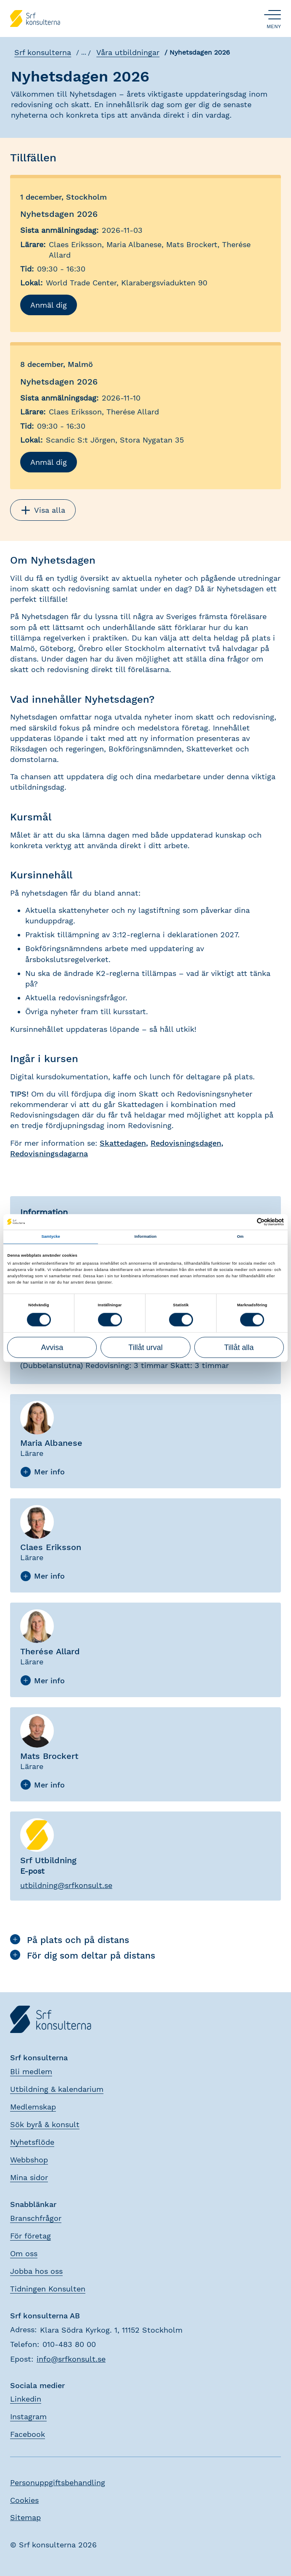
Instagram (28, 2415)
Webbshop (29, 2158)
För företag (30, 2234)
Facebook (27, 2433)
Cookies (24, 2498)
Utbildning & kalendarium (56, 2088)
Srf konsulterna (41, 52)
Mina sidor (29, 2176)
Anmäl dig (48, 304)
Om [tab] (240, 1236)
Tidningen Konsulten (47, 2287)
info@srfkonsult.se (71, 2357)
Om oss (23, 2252)
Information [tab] (146, 1236)
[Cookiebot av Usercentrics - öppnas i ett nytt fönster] (247, 1222)
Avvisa (52, 1347)
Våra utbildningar (127, 52)
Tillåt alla (239, 1347)
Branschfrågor (35, 2216)
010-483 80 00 (69, 2343)
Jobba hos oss (36, 2269)
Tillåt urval (145, 1347)
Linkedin (25, 2398)
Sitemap (25, 2516)
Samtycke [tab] (50, 1236)
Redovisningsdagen (186, 1141)
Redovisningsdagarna (49, 1152)
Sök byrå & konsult (44, 2123)
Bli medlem (31, 2070)
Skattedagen (123, 1141)
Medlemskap (33, 2105)
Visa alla (43, 509)
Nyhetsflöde (32, 2141)
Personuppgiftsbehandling (57, 2481)
